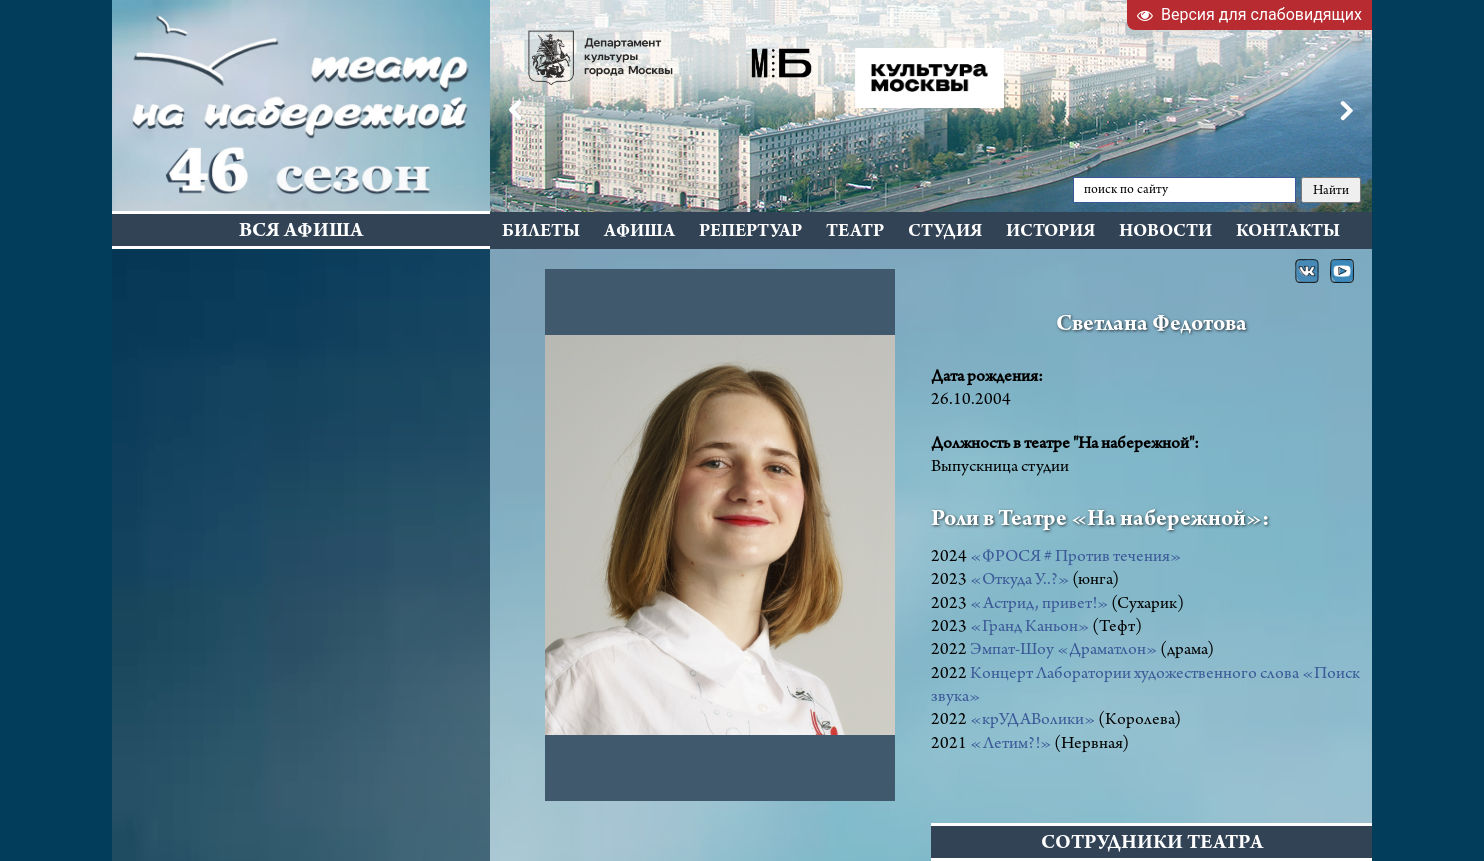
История (1050, 232)
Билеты (541, 232)
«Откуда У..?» (1019, 581)
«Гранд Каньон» (1029, 628)
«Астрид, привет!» (1039, 605)
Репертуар (750, 232)
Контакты (1288, 232)
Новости (1165, 232)
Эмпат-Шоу (1013, 651)
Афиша (639, 232)
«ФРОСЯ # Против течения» (1075, 558)
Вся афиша (301, 232)
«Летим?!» (1010, 745)
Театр (855, 232)
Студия (945, 232)
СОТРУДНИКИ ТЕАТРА (1152, 844)
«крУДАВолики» (1032, 721)
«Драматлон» (1107, 651)
